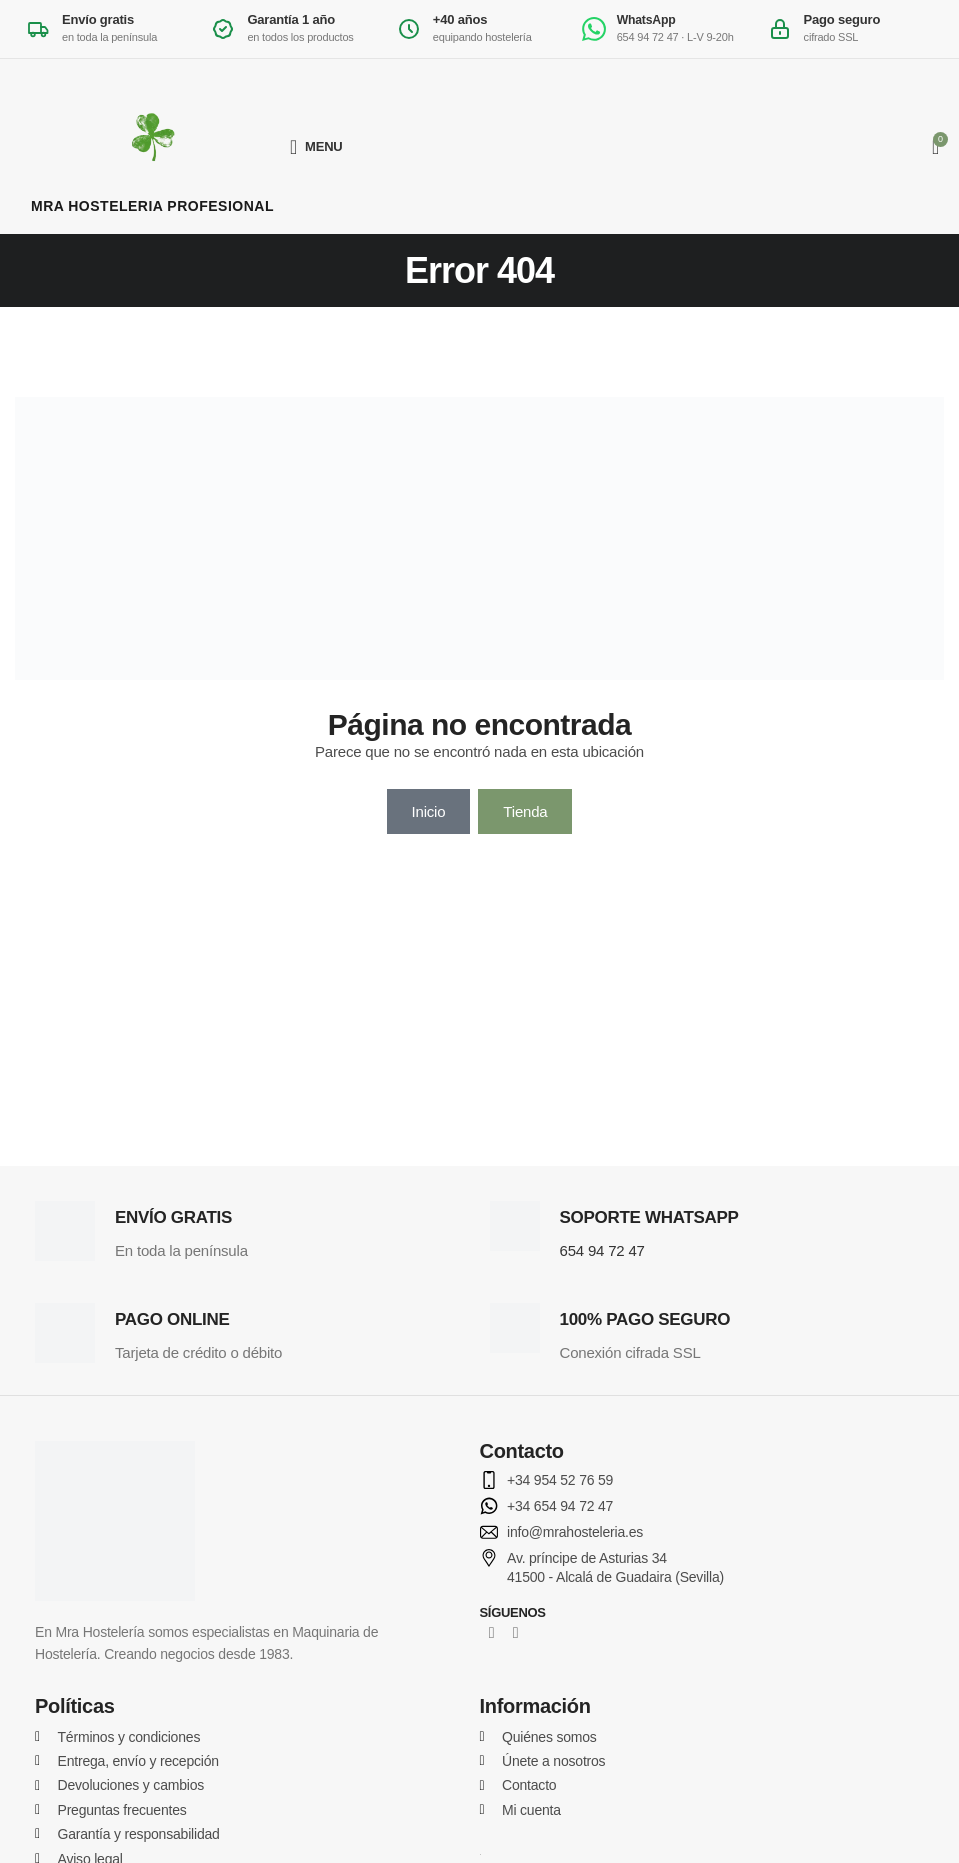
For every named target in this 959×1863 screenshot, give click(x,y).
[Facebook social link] (492, 1633)
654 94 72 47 (602, 1250)
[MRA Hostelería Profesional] (152, 147)
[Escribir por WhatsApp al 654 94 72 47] (664, 29)
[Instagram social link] (516, 1633)
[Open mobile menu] (316, 147)
